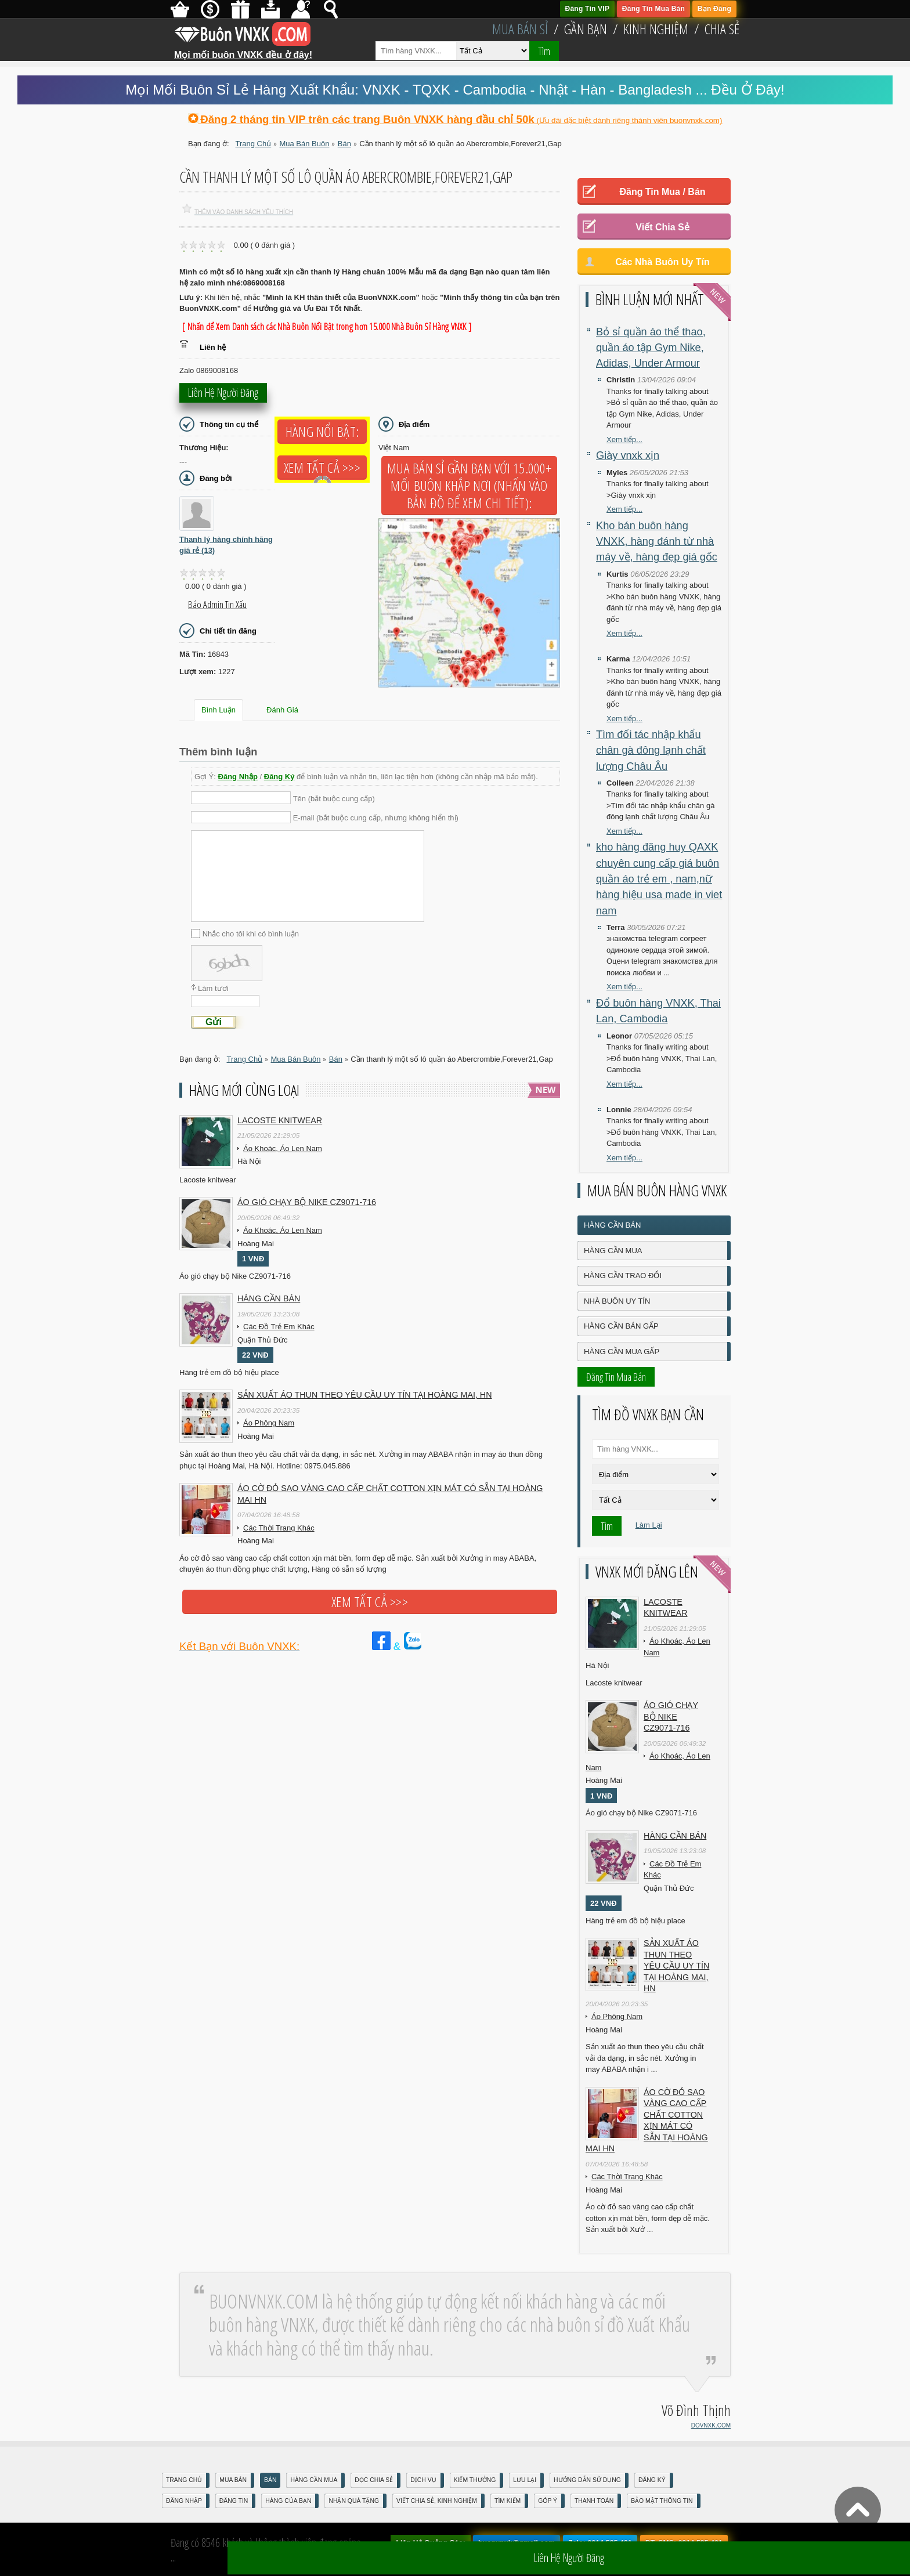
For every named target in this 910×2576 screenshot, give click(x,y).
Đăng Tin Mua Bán (653, 9)
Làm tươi (213, 988)
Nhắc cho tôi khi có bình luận (251, 933)
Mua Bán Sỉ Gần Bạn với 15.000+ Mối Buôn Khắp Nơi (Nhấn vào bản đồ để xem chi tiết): (469, 486)
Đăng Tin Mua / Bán (662, 192)
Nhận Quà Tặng (353, 2501)
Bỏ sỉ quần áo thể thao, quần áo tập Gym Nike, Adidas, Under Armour (651, 348)
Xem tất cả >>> (322, 467)
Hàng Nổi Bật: (322, 431)
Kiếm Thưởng (475, 2480)
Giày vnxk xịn (627, 455)
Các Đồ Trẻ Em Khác (279, 1326)
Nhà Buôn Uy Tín (617, 1301)
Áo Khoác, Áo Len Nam (282, 1148)
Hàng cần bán (268, 1298)
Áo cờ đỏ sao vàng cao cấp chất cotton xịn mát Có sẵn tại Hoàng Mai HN (390, 1494)
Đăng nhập (184, 2501)
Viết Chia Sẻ (662, 227)
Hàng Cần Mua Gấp (621, 1351)
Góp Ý (547, 2501)
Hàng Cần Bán (612, 1225)
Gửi (213, 1022)
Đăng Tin (233, 2501)
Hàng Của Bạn (288, 2501)
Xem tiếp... (624, 439)
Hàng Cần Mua (613, 1250)
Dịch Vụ (423, 2480)
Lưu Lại (524, 2480)
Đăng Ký (279, 776)
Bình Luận (218, 709)
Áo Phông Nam (268, 1423)
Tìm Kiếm (507, 2501)
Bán (270, 2480)
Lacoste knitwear (279, 1120)
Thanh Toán (594, 2501)
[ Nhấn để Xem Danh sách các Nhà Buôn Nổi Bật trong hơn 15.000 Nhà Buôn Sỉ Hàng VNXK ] (326, 326)
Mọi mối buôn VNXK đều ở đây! (243, 50)
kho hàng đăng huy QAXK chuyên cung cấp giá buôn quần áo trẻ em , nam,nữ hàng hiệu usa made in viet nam (659, 878)
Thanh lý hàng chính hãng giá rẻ (226, 545)
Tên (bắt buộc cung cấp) (334, 798)
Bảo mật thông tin (661, 2501)
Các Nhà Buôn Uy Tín (662, 262)
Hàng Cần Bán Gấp (621, 1326)
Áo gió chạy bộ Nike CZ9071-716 (306, 1202)
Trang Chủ (184, 2480)
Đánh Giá (282, 709)
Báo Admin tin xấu (217, 604)
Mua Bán (233, 2480)
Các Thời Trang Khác (279, 1528)
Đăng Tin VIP (587, 9)
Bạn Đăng (714, 9)
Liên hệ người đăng (223, 396)
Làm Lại (648, 1525)
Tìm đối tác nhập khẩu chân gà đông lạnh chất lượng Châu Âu (651, 750)
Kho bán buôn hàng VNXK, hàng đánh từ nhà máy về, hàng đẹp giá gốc (656, 541)
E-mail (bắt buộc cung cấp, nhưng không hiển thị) (375, 817)
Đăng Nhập (238, 776)
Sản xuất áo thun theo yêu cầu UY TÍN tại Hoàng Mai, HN (364, 1394)
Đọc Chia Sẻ (374, 2480)
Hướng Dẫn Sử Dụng (587, 2480)
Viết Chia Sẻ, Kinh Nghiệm (436, 2501)
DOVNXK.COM (711, 2425)
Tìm (544, 51)
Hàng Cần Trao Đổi (623, 1275)
